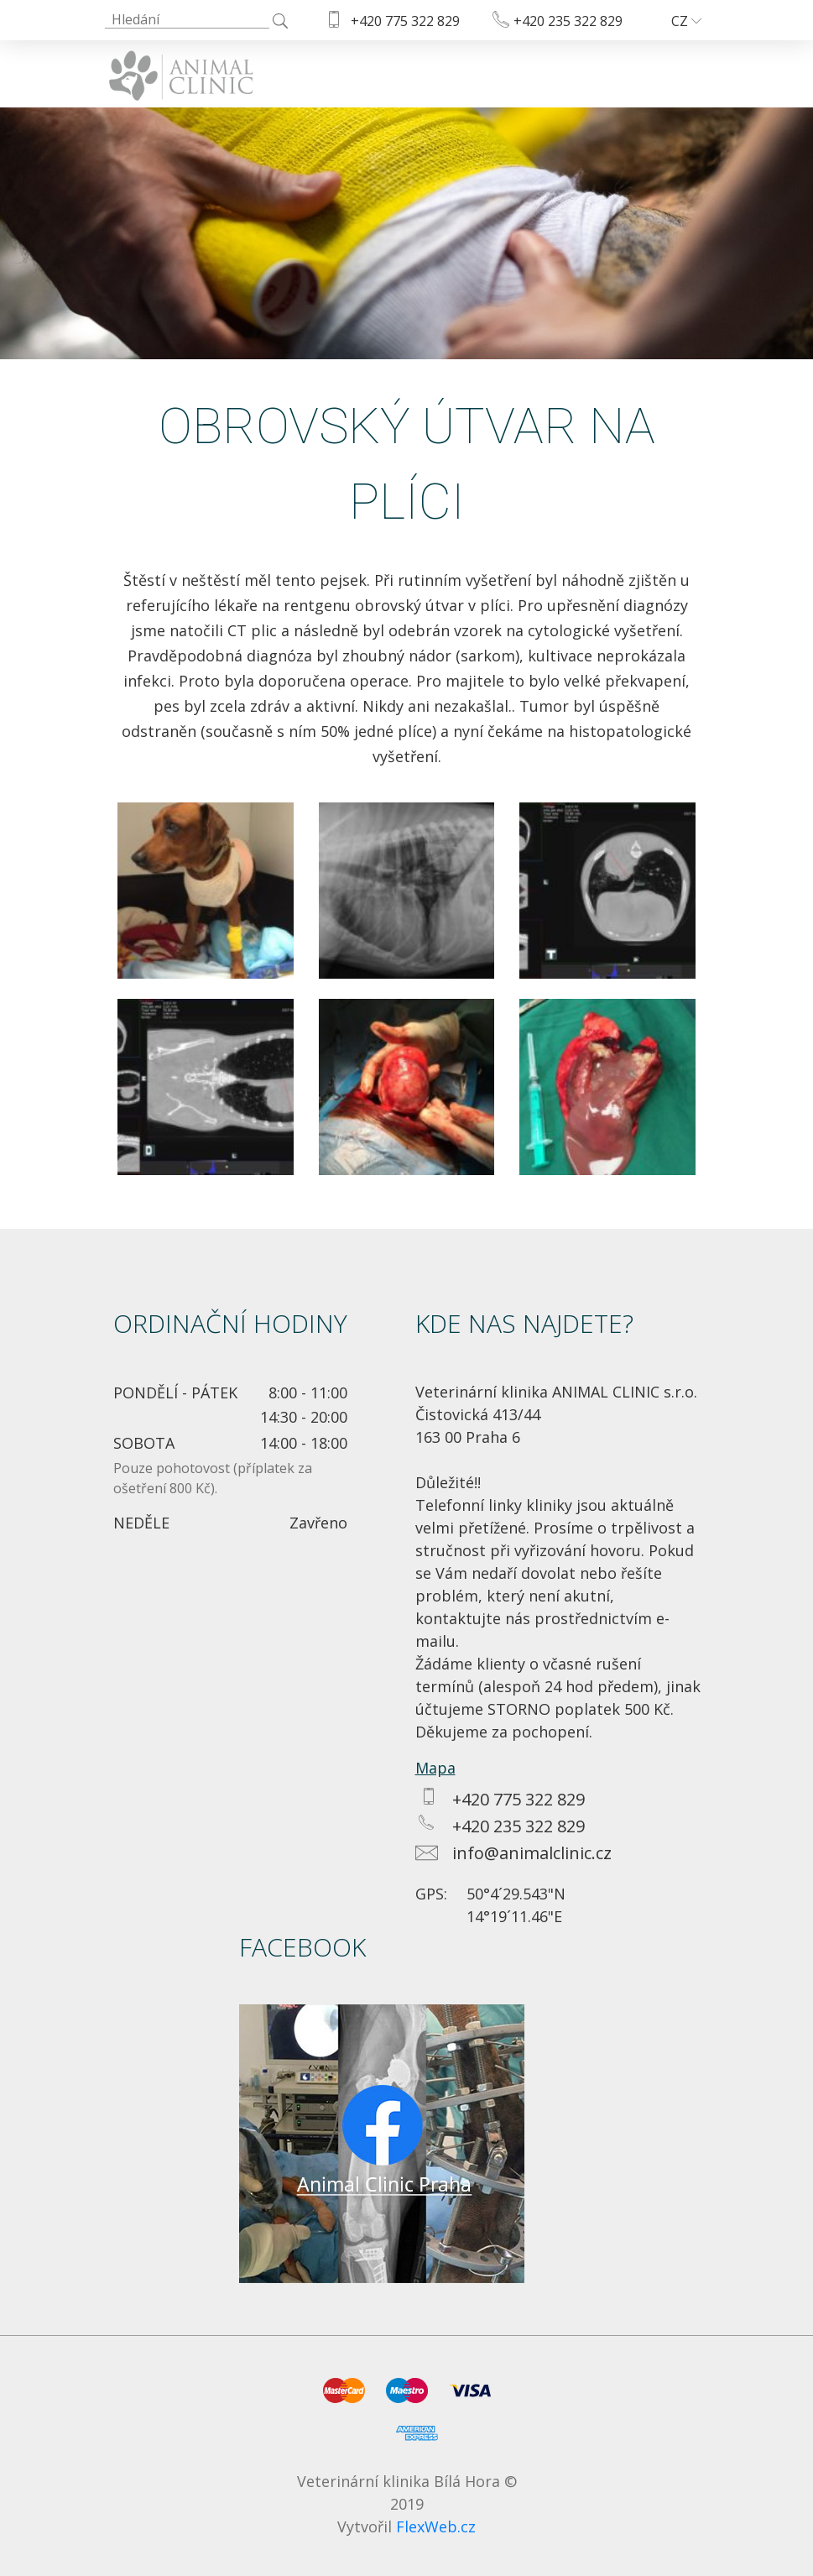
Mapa (435, 1768)
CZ (686, 21)
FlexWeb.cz (436, 2526)
